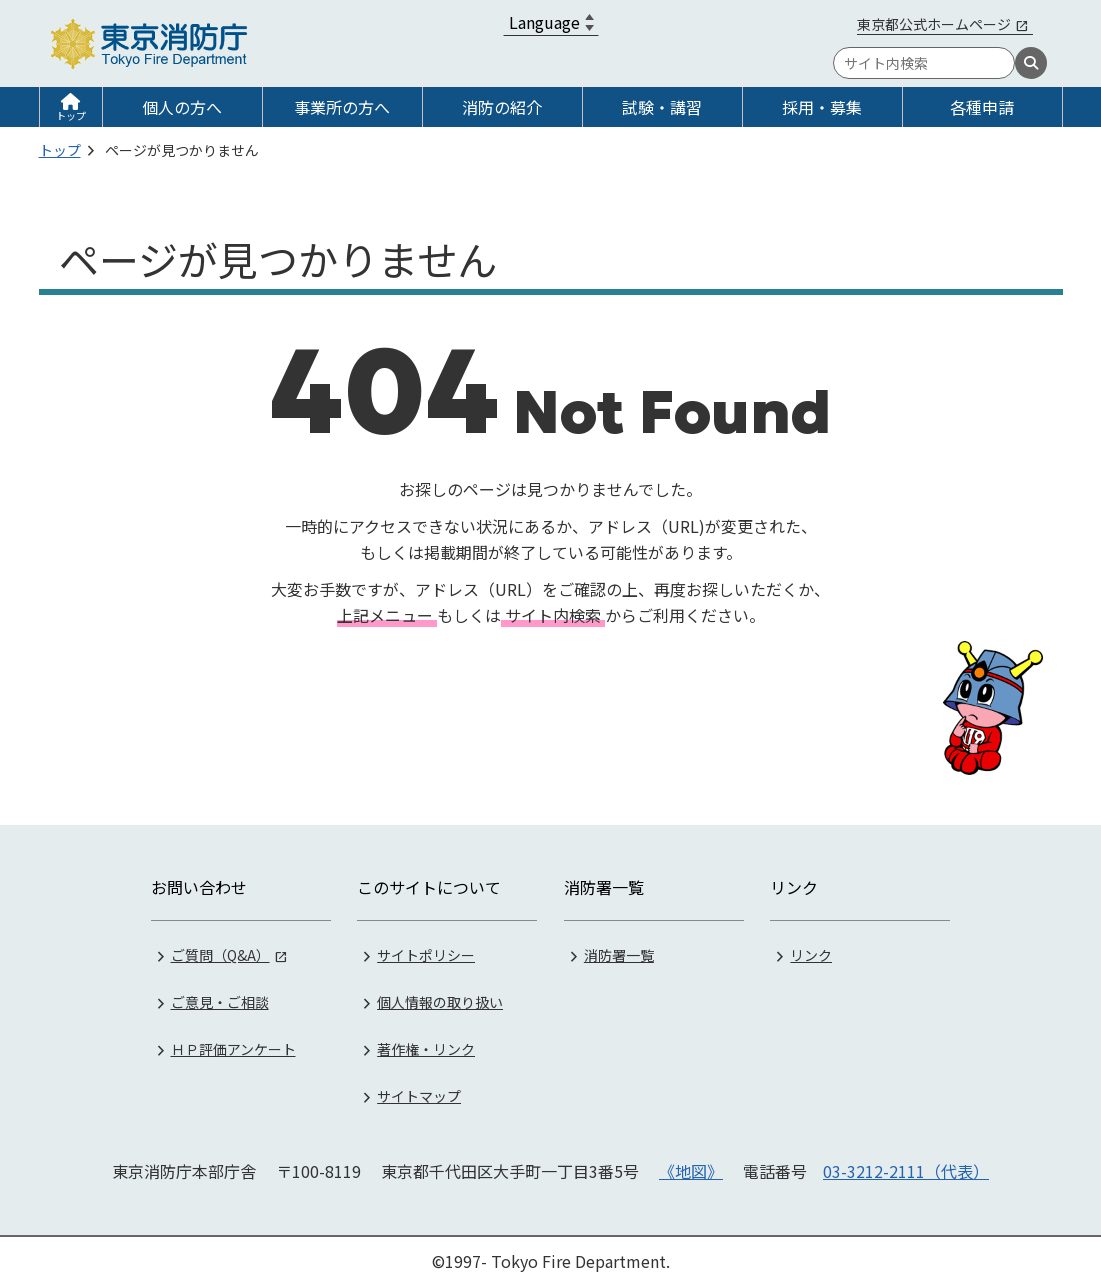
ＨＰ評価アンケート (233, 1049)
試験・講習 (662, 107)
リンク (811, 955)
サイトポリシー (426, 955)
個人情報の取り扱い (440, 1002)
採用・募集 (822, 107)
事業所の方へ (342, 107)
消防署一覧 (619, 955)
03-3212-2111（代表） (906, 1171)
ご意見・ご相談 (220, 1002)
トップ (71, 115)
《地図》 (691, 1171)
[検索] (1031, 63)
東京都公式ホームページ (934, 24)
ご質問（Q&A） (220, 955)
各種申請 (982, 107)
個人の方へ (182, 107)
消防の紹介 (502, 107)
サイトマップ (419, 1096)
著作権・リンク (426, 1049)
